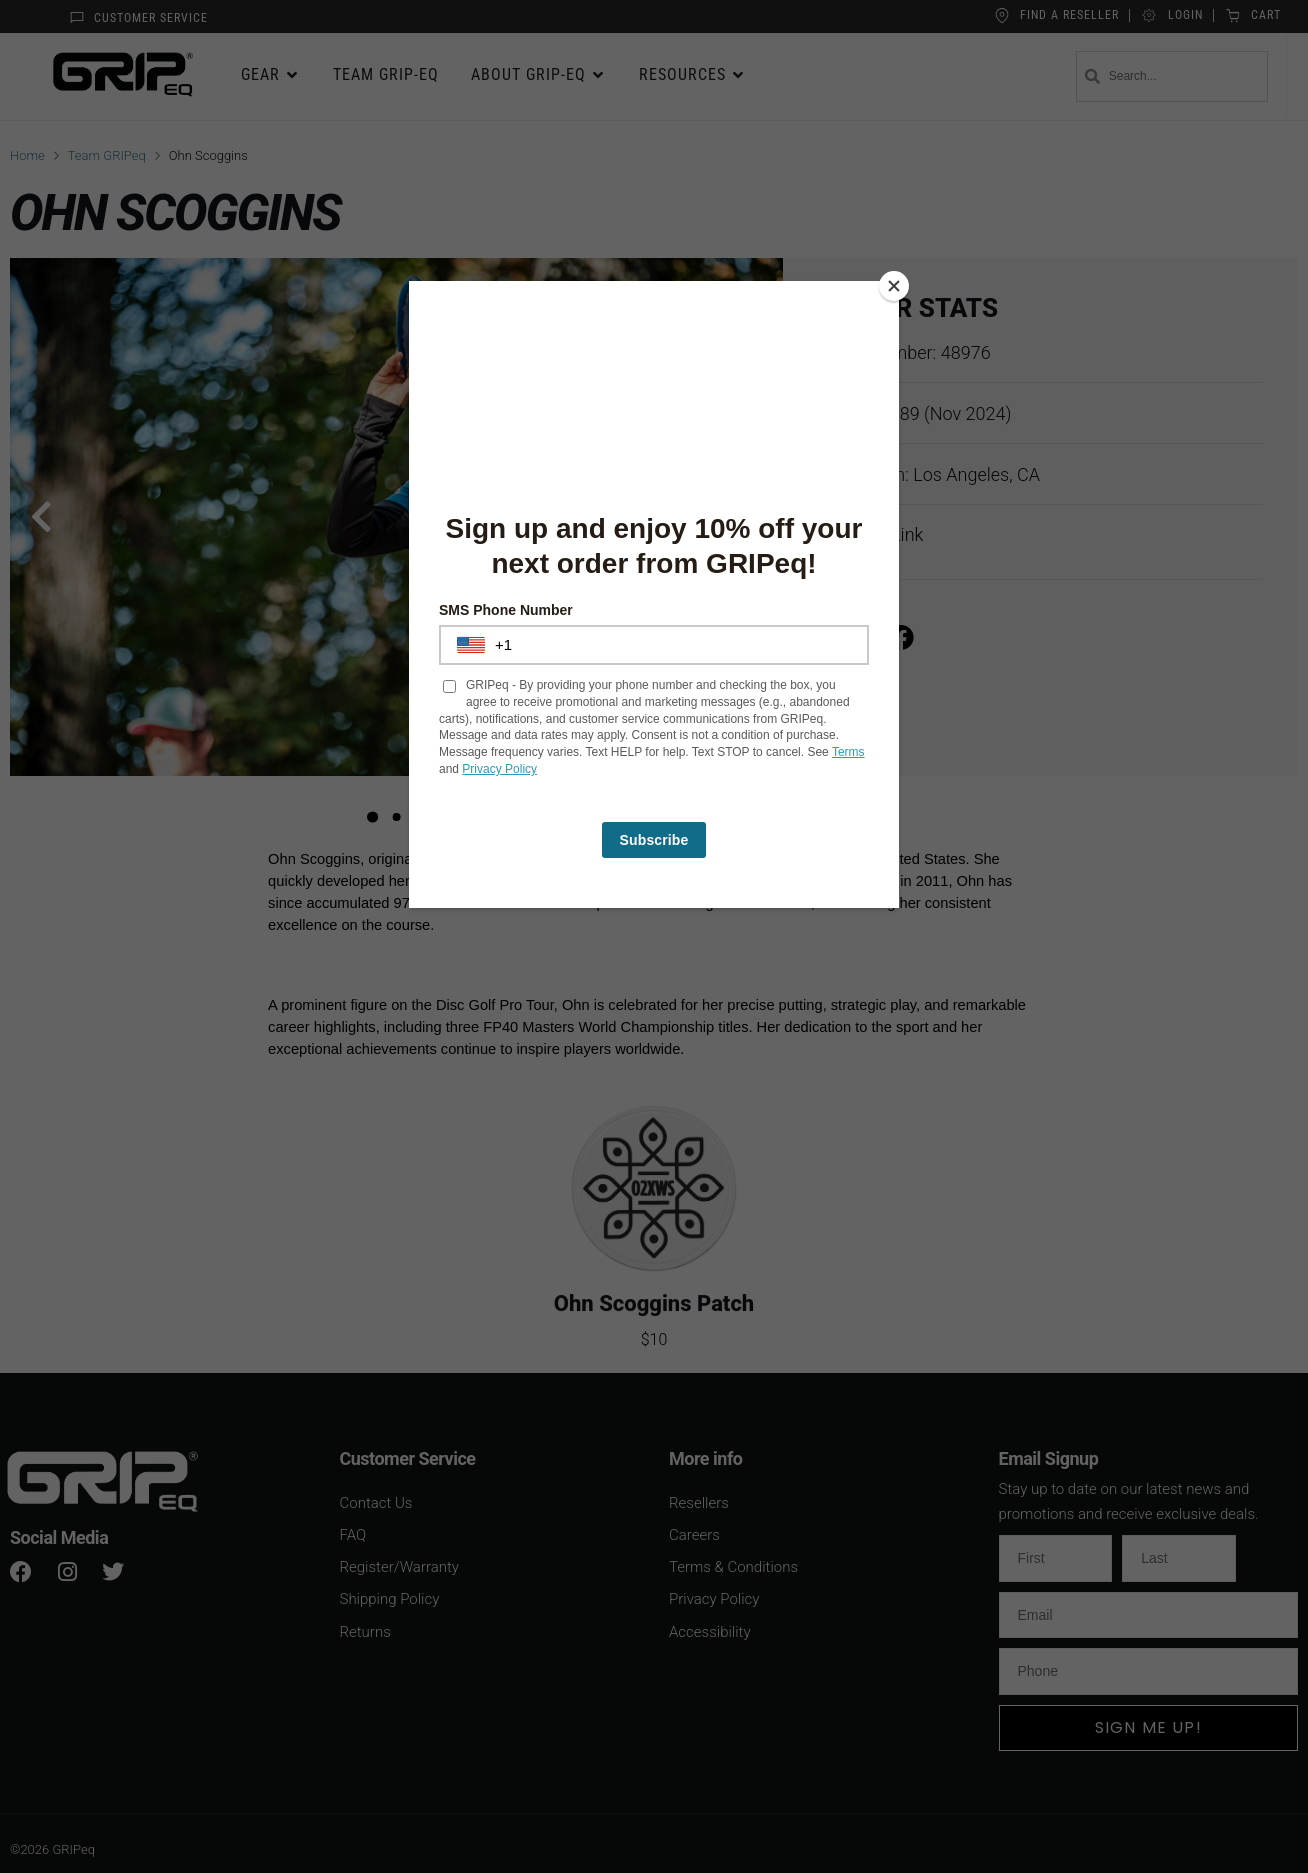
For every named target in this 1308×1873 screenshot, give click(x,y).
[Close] (894, 286)
